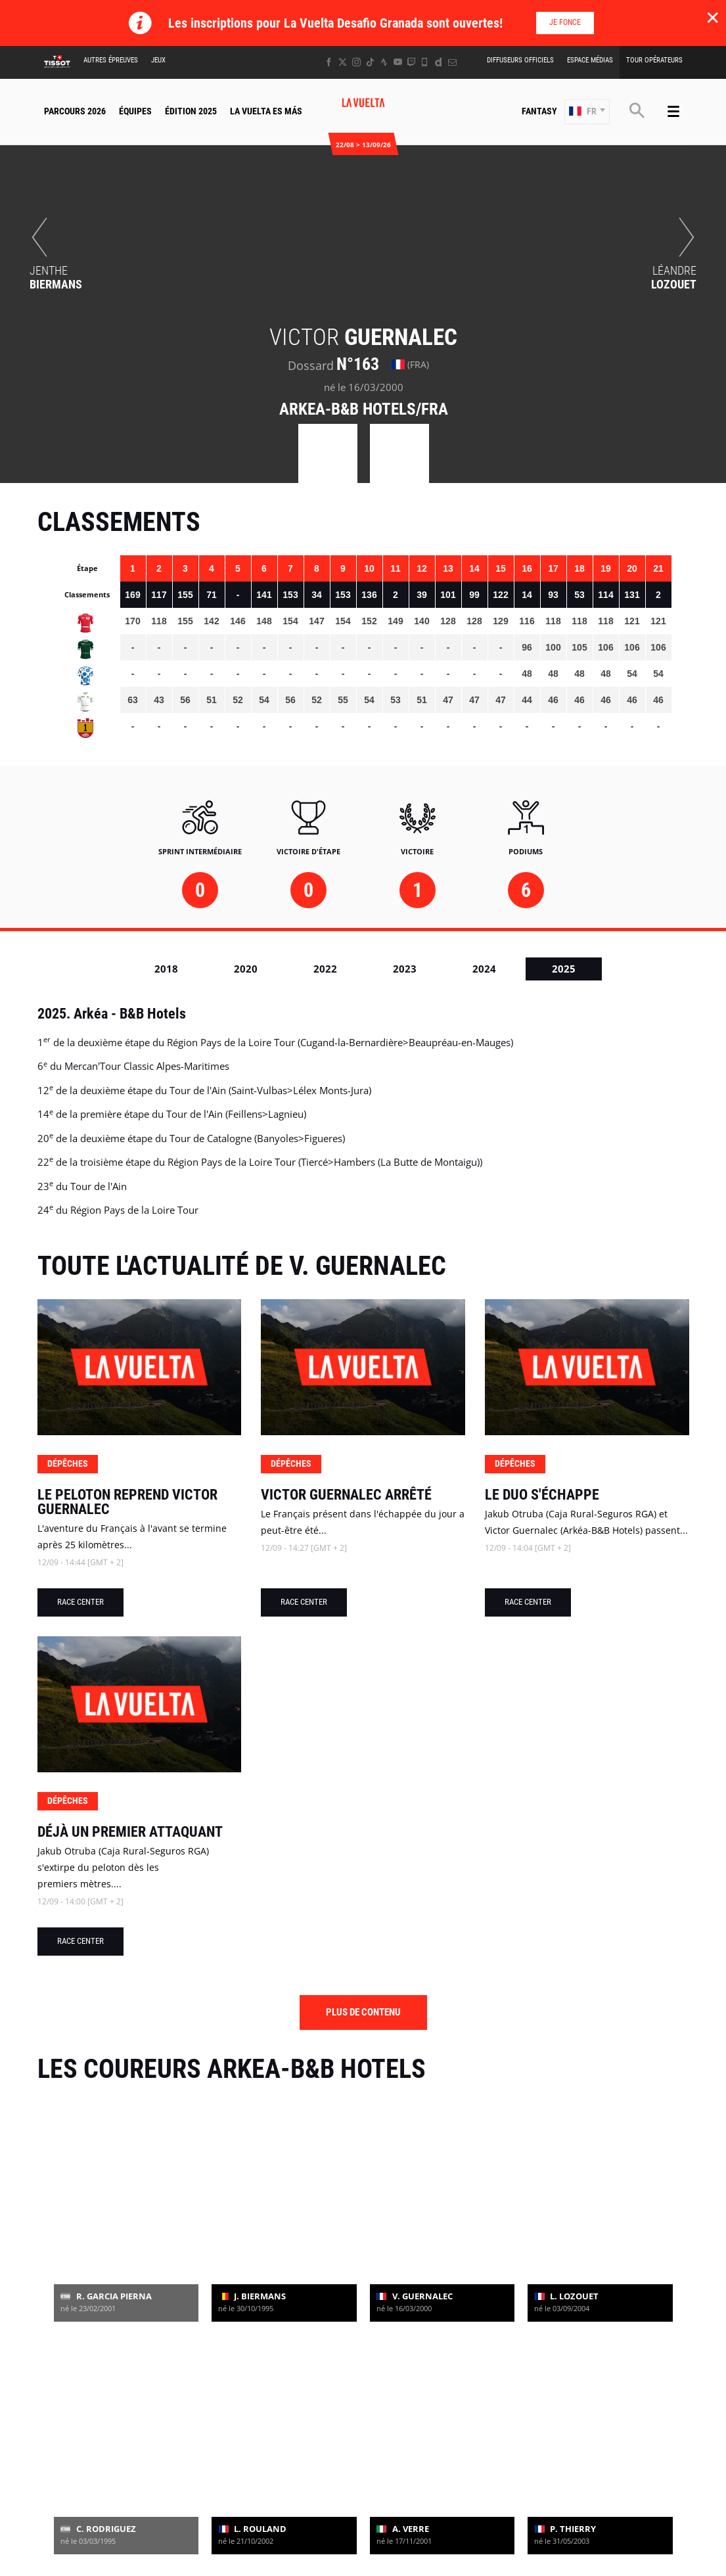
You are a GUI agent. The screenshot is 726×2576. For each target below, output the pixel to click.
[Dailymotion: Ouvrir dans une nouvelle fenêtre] (438, 62)
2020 (246, 968)
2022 (325, 968)
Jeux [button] (158, 60)
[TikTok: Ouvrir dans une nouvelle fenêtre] (370, 62)
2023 (405, 968)
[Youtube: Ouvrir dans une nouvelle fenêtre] (398, 62)
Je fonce (565, 22)
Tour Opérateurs (654, 60)
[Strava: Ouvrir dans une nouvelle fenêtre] (384, 62)
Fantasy (539, 111)
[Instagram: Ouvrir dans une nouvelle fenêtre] (356, 62)
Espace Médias (590, 60)
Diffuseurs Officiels (520, 60)
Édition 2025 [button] (191, 111)
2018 (166, 968)
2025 (564, 968)
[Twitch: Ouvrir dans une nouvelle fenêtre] (411, 62)
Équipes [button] (135, 111)
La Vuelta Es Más (266, 111)
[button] (587, 111)
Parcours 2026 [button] (75, 111)
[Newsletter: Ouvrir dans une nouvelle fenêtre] (452, 62)
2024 (484, 968)
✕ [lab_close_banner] (712, 17)
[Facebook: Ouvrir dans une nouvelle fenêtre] (329, 62)
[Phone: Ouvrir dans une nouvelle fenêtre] (425, 62)
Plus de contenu (363, 2012)
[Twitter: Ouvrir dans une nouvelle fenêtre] (343, 62)
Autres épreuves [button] (110, 60)
